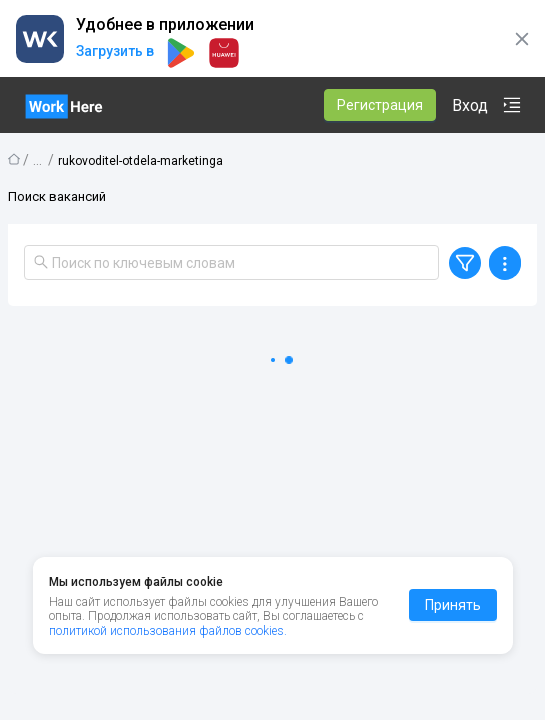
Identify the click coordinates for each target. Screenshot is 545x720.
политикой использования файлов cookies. (168, 631)
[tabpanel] (272, 500)
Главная (14, 159)
